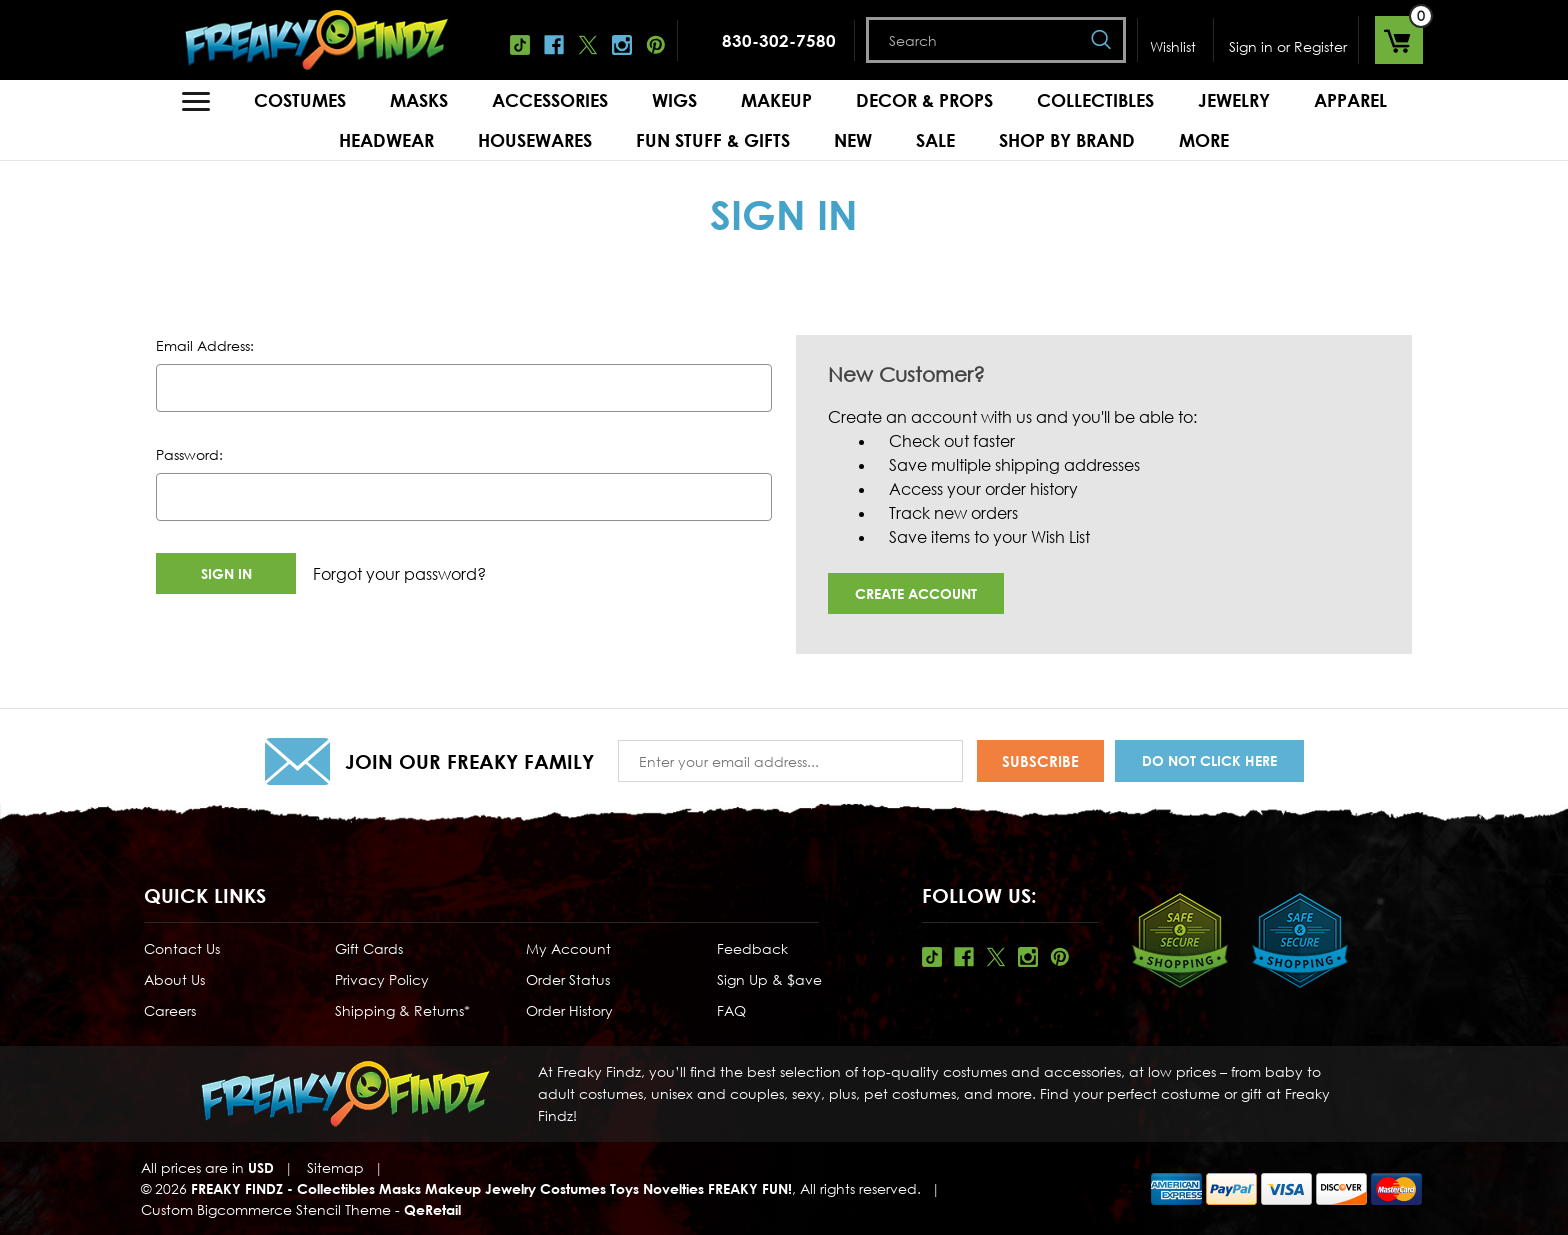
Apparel (1350, 100)
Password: (189, 454)
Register (1320, 46)
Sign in (1251, 46)
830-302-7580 (779, 40)
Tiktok (520, 45)
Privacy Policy (382, 979)
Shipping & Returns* (402, 1010)
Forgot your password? (399, 574)
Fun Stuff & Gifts (713, 140)
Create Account (916, 593)
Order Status (568, 979)
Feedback (752, 948)
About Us (174, 979)
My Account (568, 948)
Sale (935, 140)
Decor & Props (924, 100)
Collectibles (1095, 100)
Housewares (535, 140)
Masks (419, 100)
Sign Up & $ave (769, 979)
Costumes (300, 100)
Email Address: (205, 345)
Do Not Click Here (1209, 760)
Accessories (550, 100)
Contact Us (182, 948)
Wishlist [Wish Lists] (1173, 46)
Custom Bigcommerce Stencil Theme (266, 1209)
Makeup (776, 100)
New (853, 140)
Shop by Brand (1067, 140)
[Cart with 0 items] (1399, 40)
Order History (569, 1010)
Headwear (386, 140)
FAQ (731, 1010)
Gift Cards (369, 948)
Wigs (674, 100)
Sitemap (335, 1167)
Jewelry (1234, 100)
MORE (1204, 140)
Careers (170, 1010)
